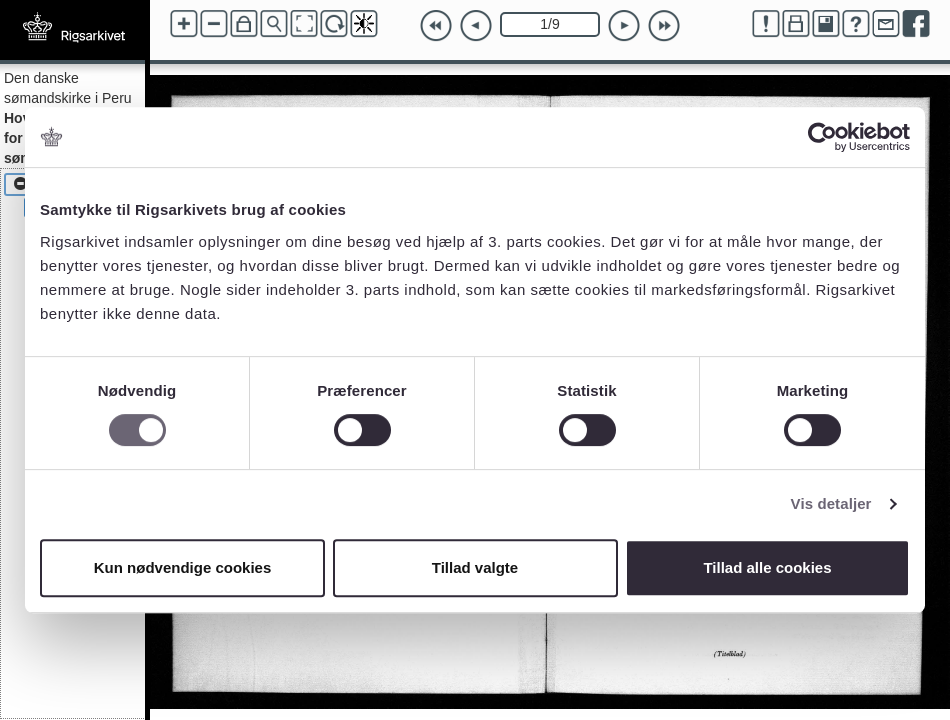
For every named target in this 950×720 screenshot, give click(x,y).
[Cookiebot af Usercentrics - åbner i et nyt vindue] (822, 137)
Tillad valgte (475, 567)
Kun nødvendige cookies (183, 567)
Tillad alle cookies (767, 567)
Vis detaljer (831, 503)
